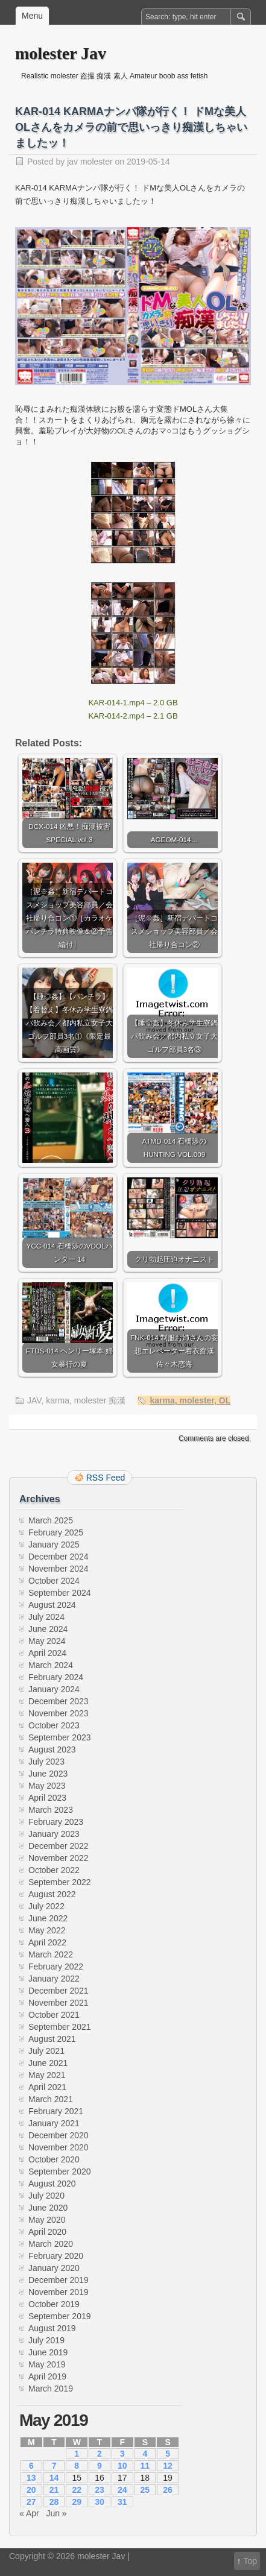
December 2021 (58, 1990)
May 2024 (46, 1641)
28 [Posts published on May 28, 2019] (54, 2502)
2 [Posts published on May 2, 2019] (99, 2453)
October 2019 (54, 2304)
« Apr (29, 2513)
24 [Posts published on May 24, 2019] (122, 2490)
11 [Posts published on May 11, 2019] (145, 2466)
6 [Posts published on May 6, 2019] (31, 2466)
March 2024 (50, 1665)
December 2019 (58, 2280)
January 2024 (54, 1689)
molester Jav (60, 53)
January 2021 (54, 2123)
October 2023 (54, 1725)
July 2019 (46, 2340)
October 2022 (54, 1870)
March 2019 (50, 2388)
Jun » (56, 2513)
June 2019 (48, 2352)
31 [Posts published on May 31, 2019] (122, 2502)
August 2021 (52, 2039)
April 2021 (47, 2087)
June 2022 (48, 1918)
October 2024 (54, 1581)
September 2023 (59, 1737)
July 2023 (46, 1761)
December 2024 (58, 1556)
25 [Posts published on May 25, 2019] (145, 2490)
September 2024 (59, 1593)
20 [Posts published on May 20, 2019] (31, 2490)
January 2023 (54, 1834)
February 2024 (55, 1677)
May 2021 (46, 2075)
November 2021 (58, 2003)
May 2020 (46, 2220)
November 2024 (58, 1568)
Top (250, 2561)
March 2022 (50, 1954)
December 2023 (58, 1701)
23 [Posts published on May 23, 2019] (99, 2490)
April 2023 (47, 1798)
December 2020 (58, 2135)
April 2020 (47, 2232)
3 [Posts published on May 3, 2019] (122, 2453)
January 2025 (54, 1544)
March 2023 (50, 1810)
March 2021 (50, 2099)
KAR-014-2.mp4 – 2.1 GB (132, 715)
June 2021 (48, 2063)
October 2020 (54, 2159)
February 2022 (55, 1966)
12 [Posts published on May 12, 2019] (168, 2466)
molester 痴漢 (100, 1400)
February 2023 (55, 1822)
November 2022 (58, 1858)
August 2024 (52, 1605)
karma (57, 1400)
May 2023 (46, 1785)
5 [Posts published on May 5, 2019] (167, 2453)
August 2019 (52, 2328)
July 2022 (46, 1906)
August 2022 (52, 1894)
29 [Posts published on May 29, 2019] (76, 2502)
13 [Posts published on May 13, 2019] (31, 2478)
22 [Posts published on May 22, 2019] (76, 2490)
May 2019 (46, 2364)
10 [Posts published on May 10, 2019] (122, 2466)
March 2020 (50, 2244)
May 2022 (46, 1930)
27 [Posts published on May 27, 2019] (31, 2502)
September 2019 (59, 2316)
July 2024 (46, 1617)
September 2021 (59, 2027)
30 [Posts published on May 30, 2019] (99, 2502)
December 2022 (58, 1846)
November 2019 (58, 2292)
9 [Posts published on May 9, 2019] (99, 2466)
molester (196, 1400)
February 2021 (55, 2111)
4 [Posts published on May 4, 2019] (144, 2453)
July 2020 (46, 2195)
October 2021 (54, 2015)
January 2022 (54, 1978)
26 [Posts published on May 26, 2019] (168, 2490)
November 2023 (58, 1713)
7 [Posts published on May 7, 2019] (54, 2466)
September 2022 (59, 1882)
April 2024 (47, 1653)
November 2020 (58, 2147)
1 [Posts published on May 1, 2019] (76, 2453)
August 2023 (52, 1749)
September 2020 (59, 2171)
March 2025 (50, 1520)
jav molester (89, 161)
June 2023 (48, 1773)
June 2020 (48, 2207)
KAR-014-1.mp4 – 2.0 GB (132, 702)
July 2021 (46, 2051)
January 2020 (54, 2268)
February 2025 (55, 1532)
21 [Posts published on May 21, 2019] (54, 2490)
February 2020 (55, 2256)
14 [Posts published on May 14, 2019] (54, 2478)
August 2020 (52, 2183)
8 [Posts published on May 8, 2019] (76, 2466)
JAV (34, 1400)
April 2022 (47, 1942)
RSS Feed (105, 1477)
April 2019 (47, 2376)
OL (224, 1400)
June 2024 (48, 1629)
